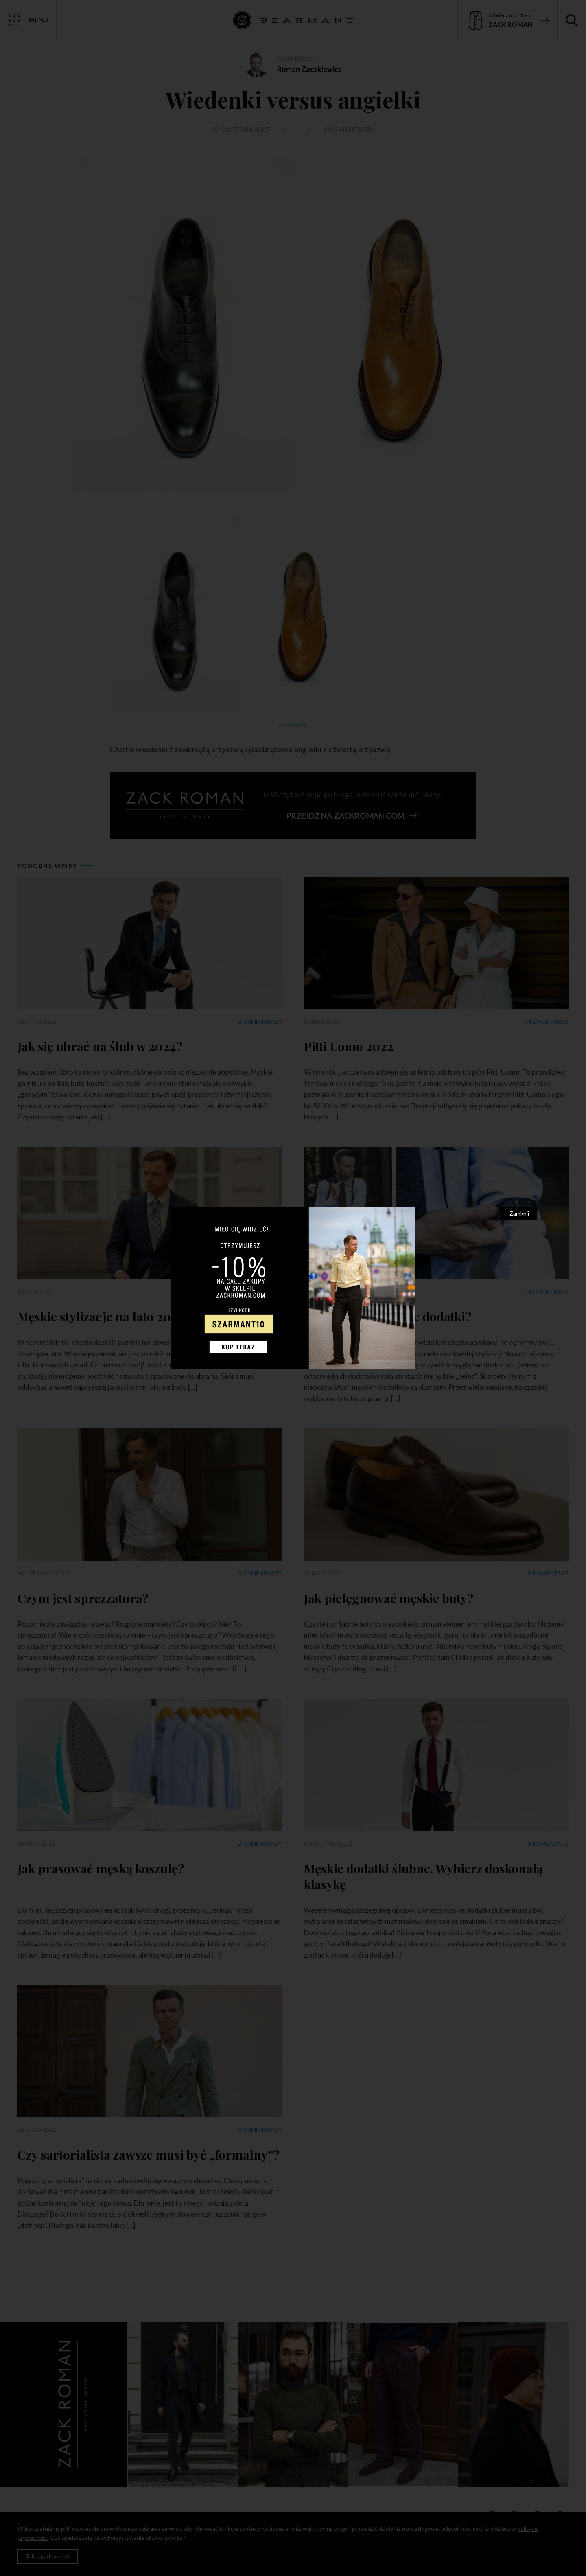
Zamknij (519, 1213)
